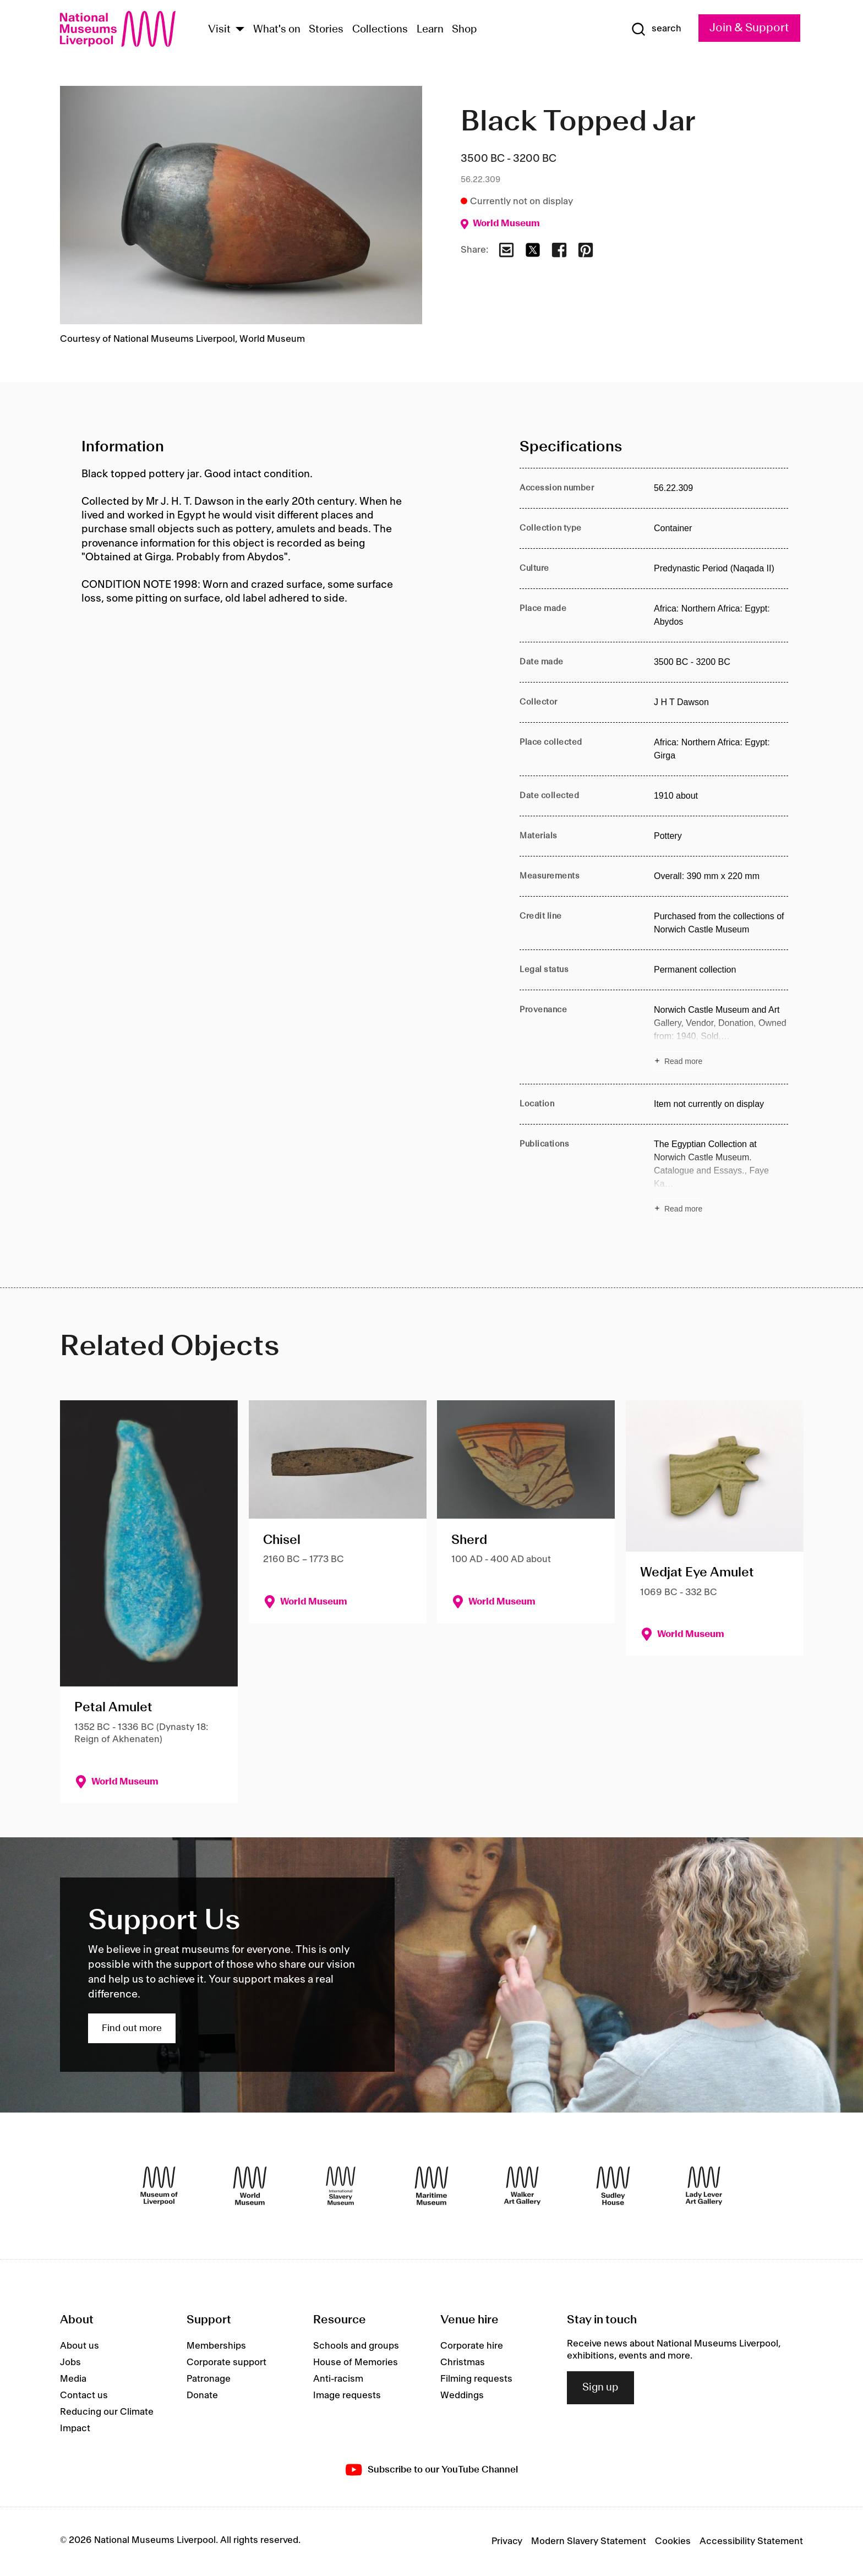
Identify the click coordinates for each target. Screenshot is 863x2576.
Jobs (70, 2362)
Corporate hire (471, 2346)
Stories (326, 29)
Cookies (673, 2541)
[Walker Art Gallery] (522, 2185)
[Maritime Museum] (431, 2185)
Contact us (84, 2395)
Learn (430, 29)
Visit (219, 29)
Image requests (347, 2395)
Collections (380, 29)
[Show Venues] (240, 30)
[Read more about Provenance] (721, 1037)
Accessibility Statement (751, 2541)
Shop (464, 29)
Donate (202, 2395)
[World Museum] (250, 2185)
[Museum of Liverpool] (159, 2185)
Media (73, 2379)
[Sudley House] (613, 2185)
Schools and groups (356, 2346)
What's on (277, 29)
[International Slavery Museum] (340, 2185)
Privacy (506, 2541)
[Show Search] (656, 29)
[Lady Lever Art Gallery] (704, 2185)
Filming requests (476, 2379)
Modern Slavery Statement (588, 2541)
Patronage (209, 2379)
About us (79, 2346)
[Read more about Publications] (721, 1178)
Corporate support (226, 2362)
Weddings (462, 2395)
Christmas (462, 2362)
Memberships (216, 2346)
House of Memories (355, 2362)
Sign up (600, 2387)
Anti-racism (338, 2379)
